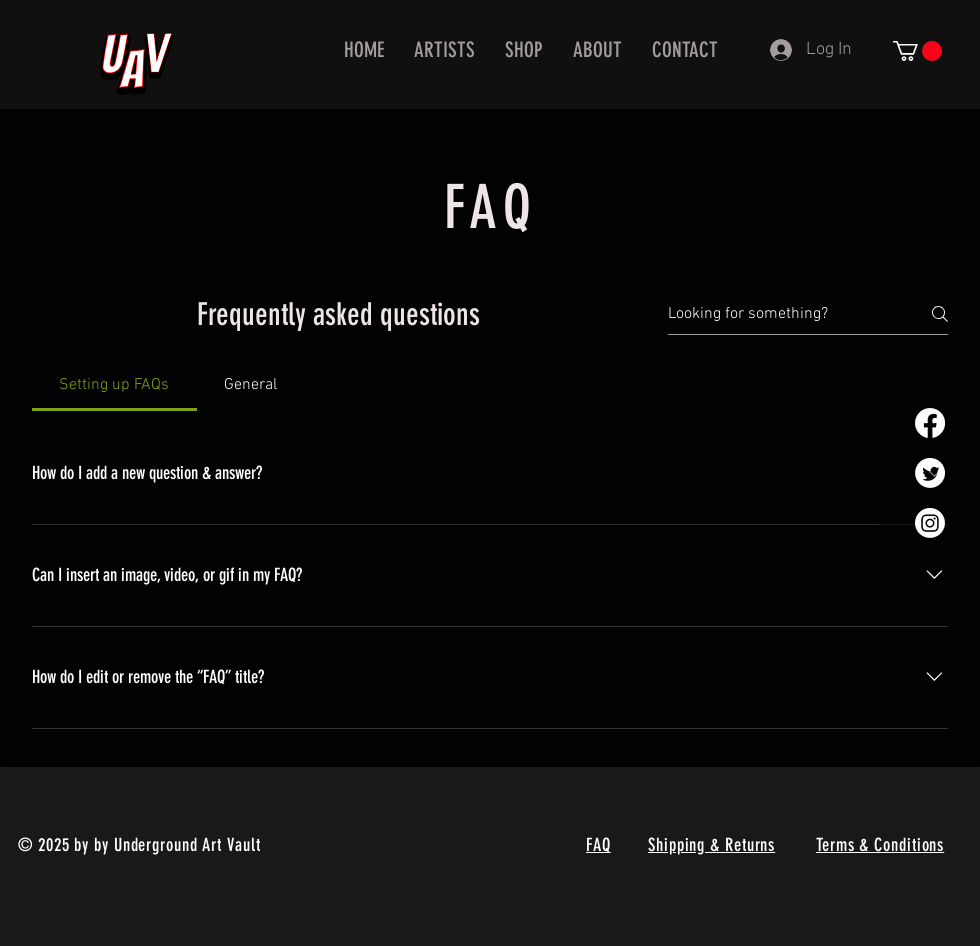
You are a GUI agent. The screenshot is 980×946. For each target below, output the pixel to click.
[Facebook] (930, 423)
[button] (917, 51)
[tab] (114, 385)
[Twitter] (930, 473)
